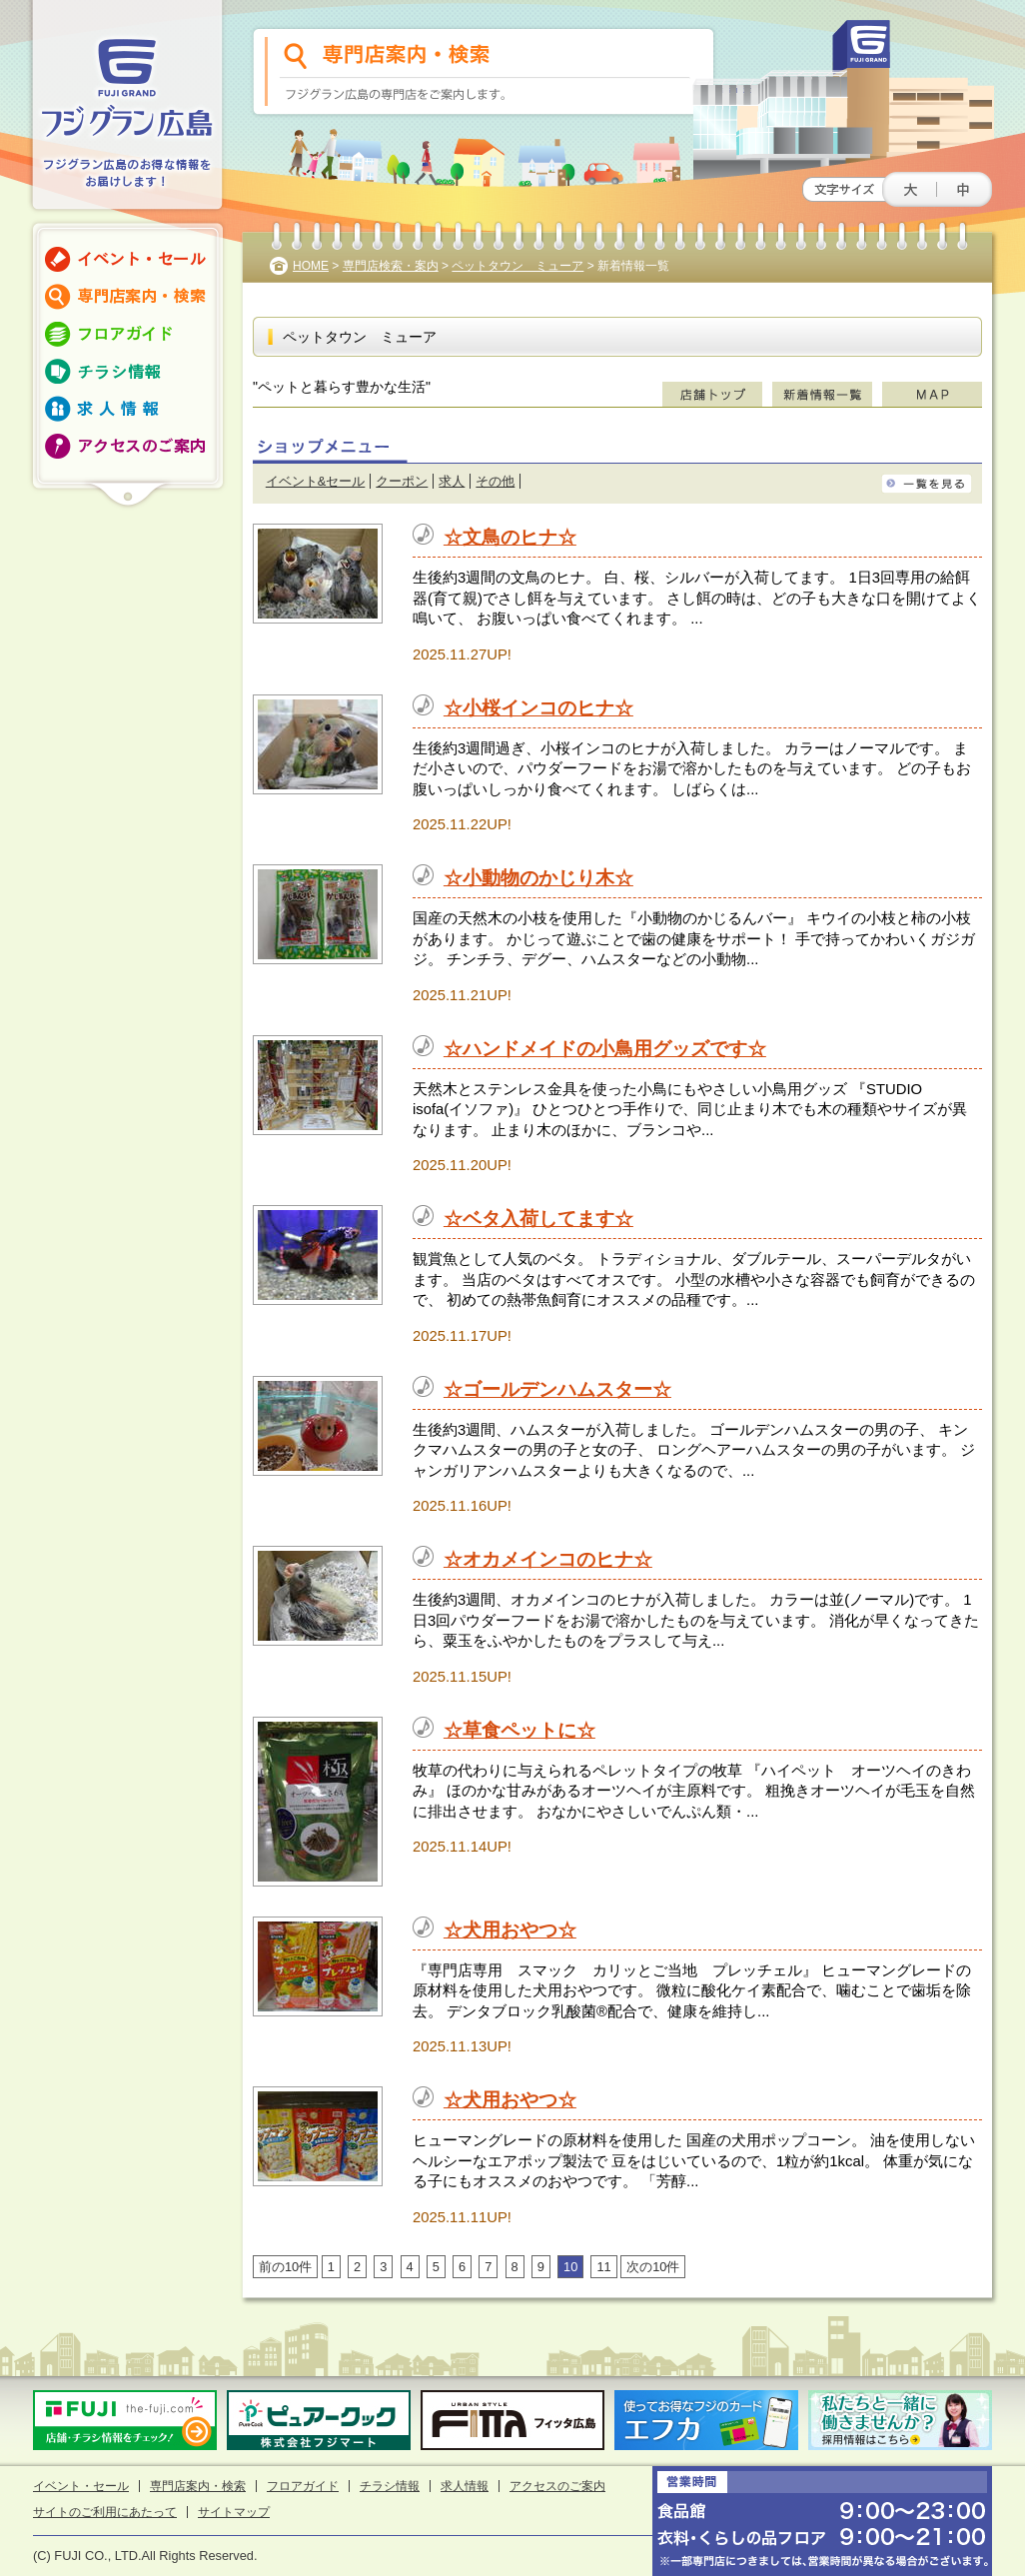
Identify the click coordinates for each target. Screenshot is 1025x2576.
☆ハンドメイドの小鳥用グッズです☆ (605, 1048)
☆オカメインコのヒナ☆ (548, 1559)
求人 (452, 481)
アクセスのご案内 (557, 2486)
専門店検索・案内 (391, 266)
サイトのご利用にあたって (105, 2512)
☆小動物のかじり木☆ (538, 877)
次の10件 (652, 2266)
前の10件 (285, 2266)
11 (603, 2266)
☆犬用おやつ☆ (510, 1930)
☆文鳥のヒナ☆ (510, 537)
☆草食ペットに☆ (519, 1730)
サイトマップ (234, 2512)
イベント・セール (81, 2486)
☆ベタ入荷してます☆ (538, 1218)
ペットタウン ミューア (517, 266)
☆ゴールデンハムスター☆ (557, 1389)
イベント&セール (316, 481)
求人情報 (465, 2486)
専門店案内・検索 (198, 2486)
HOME (311, 266)
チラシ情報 (390, 2486)
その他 (495, 481)
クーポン (402, 481)
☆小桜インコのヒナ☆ (538, 707)
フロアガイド (303, 2486)
